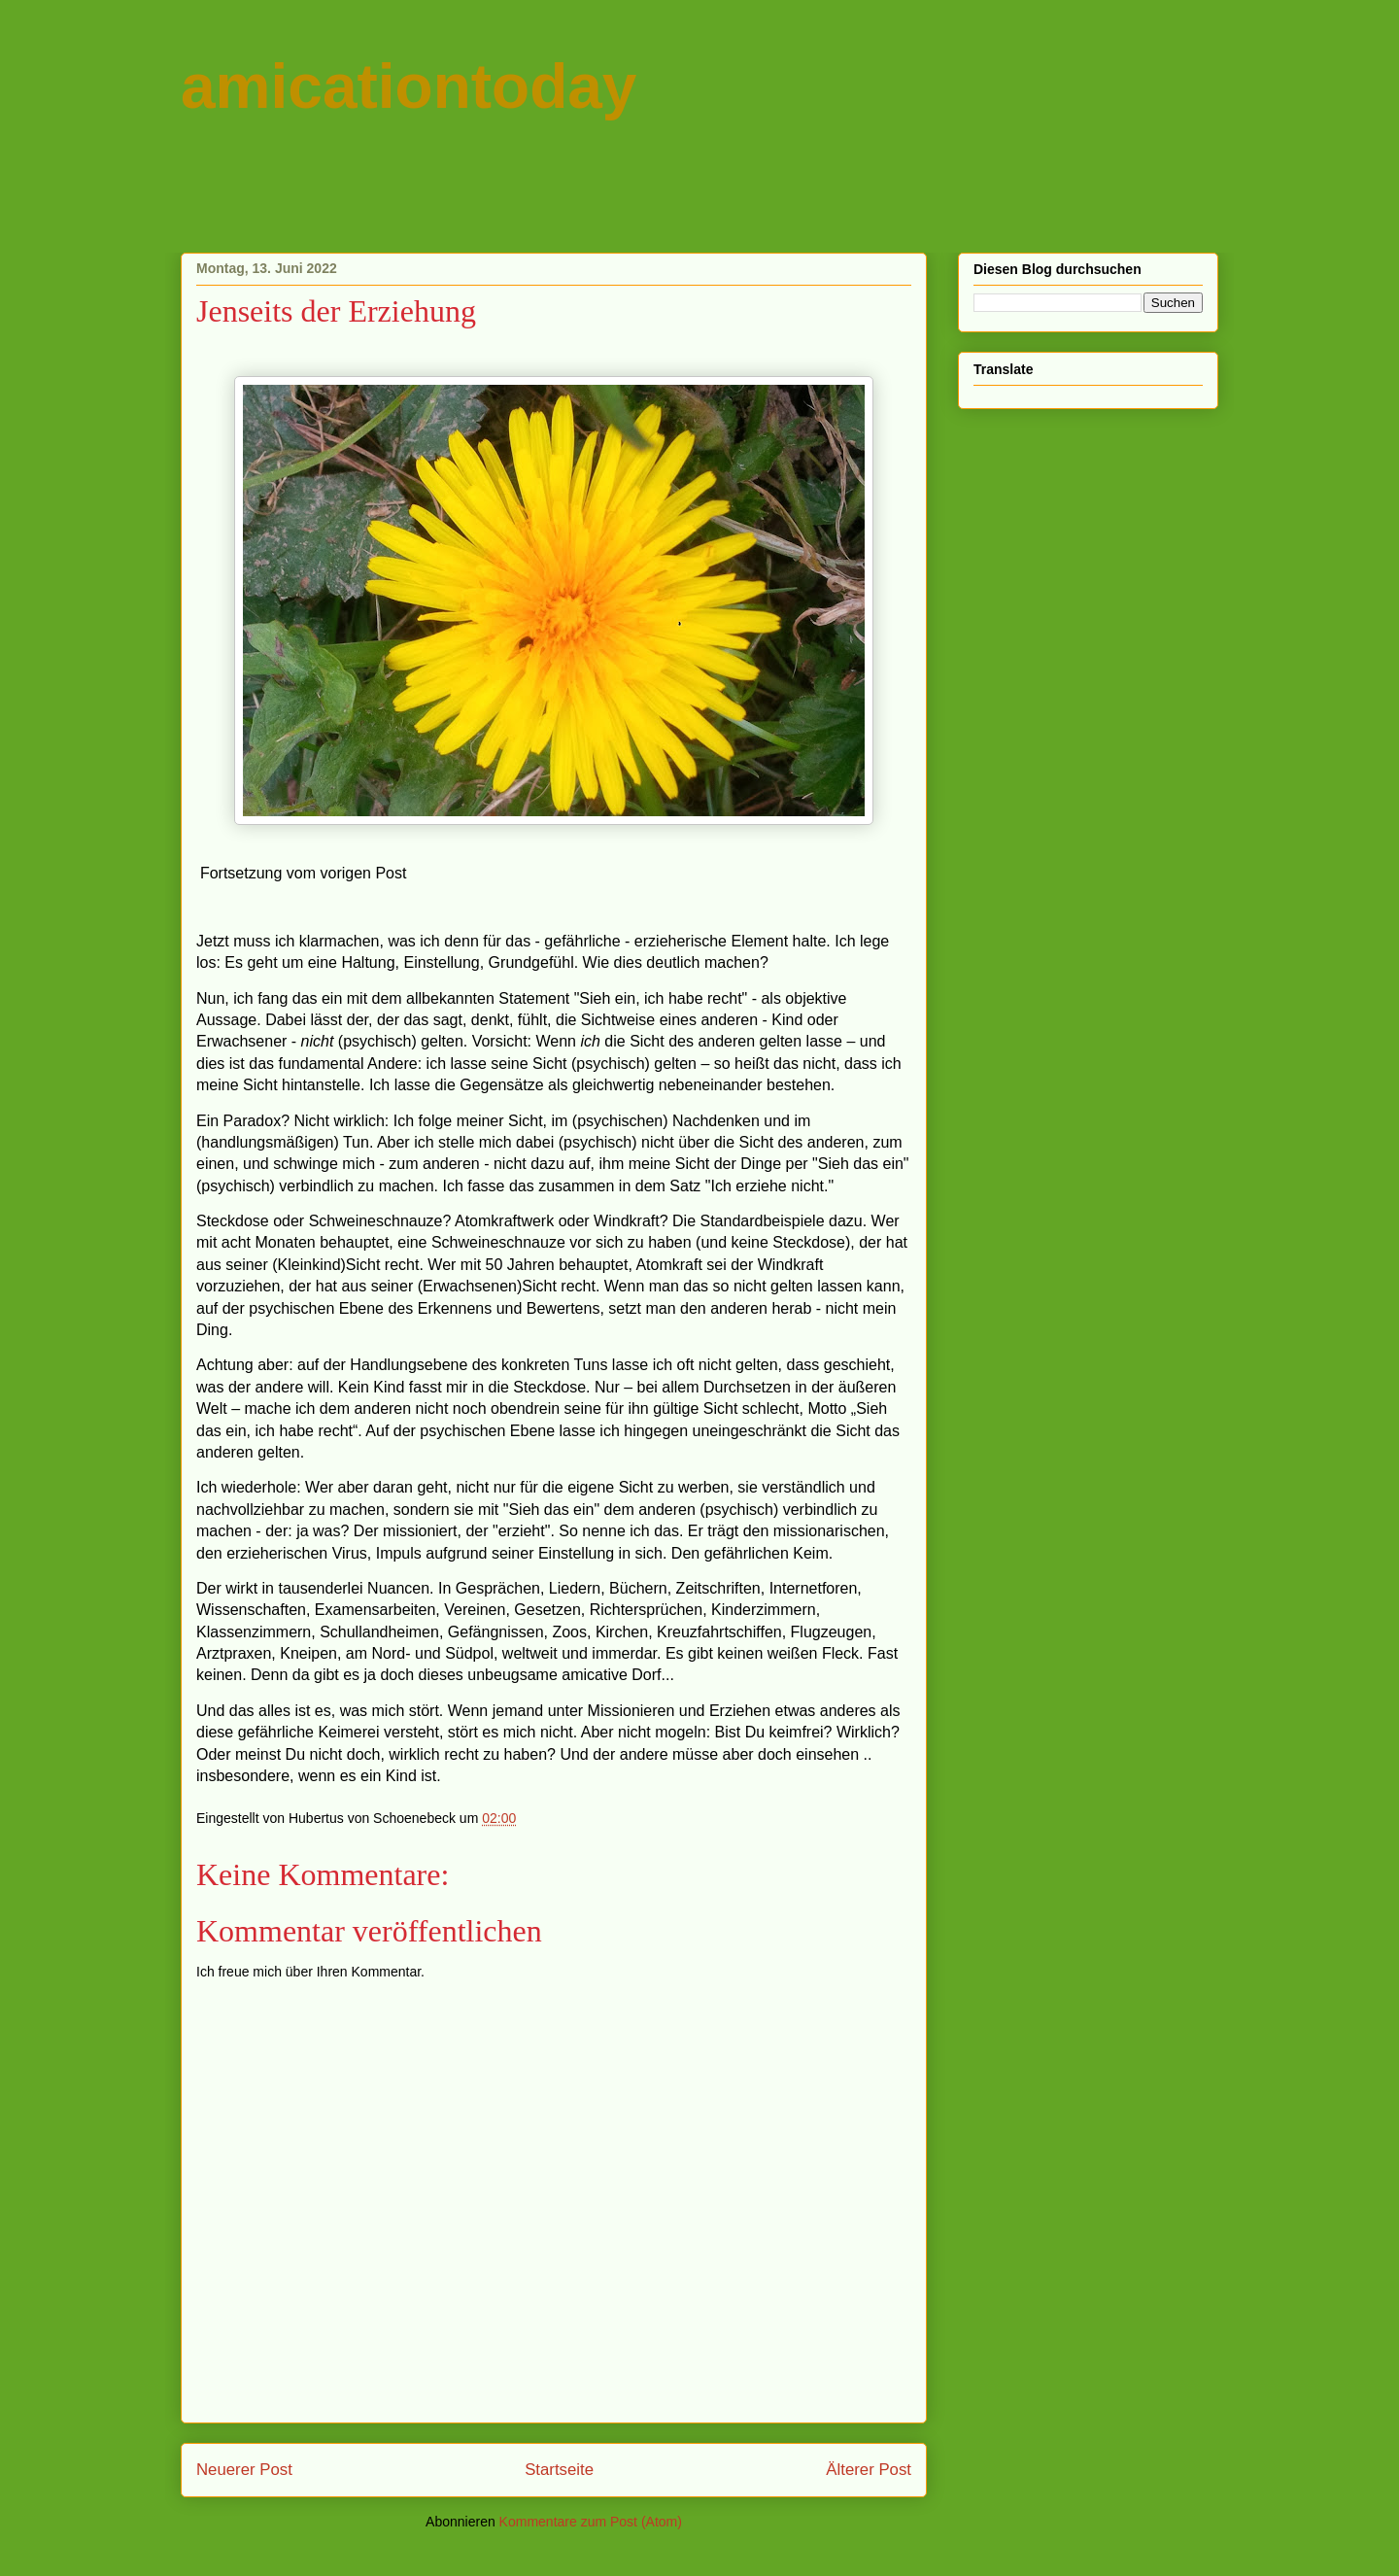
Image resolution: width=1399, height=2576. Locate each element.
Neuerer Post (244, 2469)
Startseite (559, 2469)
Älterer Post (868, 2469)
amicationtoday (408, 86)
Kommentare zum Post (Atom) (590, 2521)
